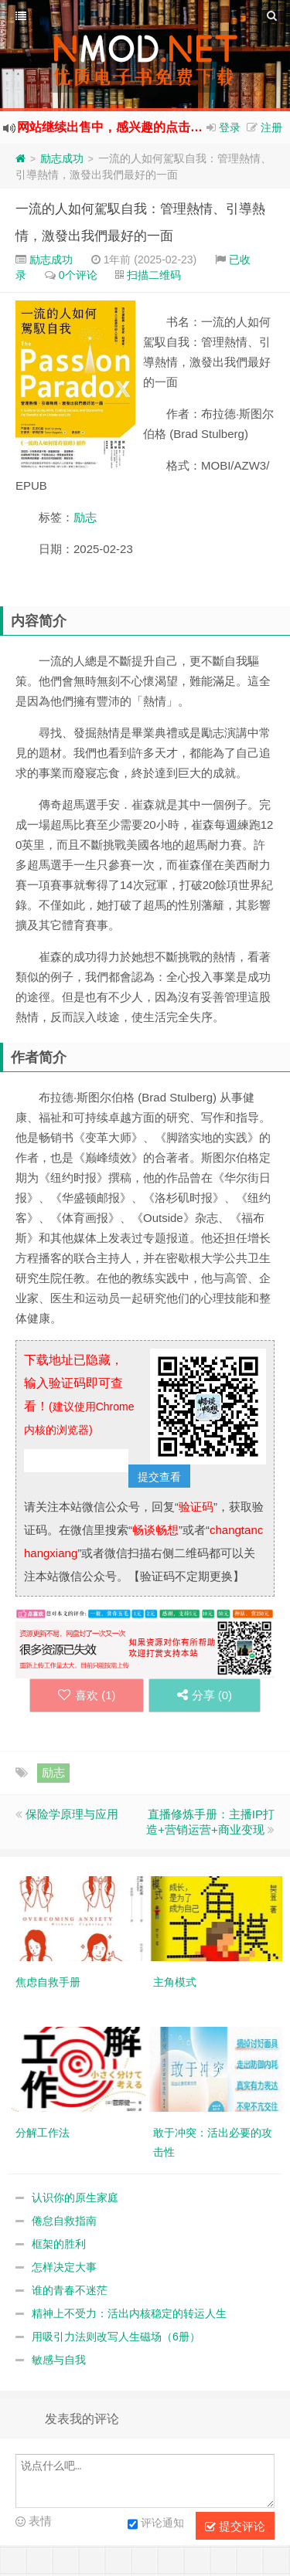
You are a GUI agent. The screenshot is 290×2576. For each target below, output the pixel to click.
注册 (271, 127)
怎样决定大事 (64, 2267)
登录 (230, 127)
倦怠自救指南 (64, 2221)
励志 (85, 517)
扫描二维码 (154, 275)
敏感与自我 (59, 2360)
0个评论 (78, 275)
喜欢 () (83, 1695)
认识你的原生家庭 (75, 2197)
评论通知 (156, 2524)
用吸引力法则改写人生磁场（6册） (116, 2336)
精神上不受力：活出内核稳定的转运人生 (129, 2313)
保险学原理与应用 (72, 1814)
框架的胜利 (59, 2244)
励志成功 (62, 158)
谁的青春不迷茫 (69, 2290)
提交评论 (235, 2527)
